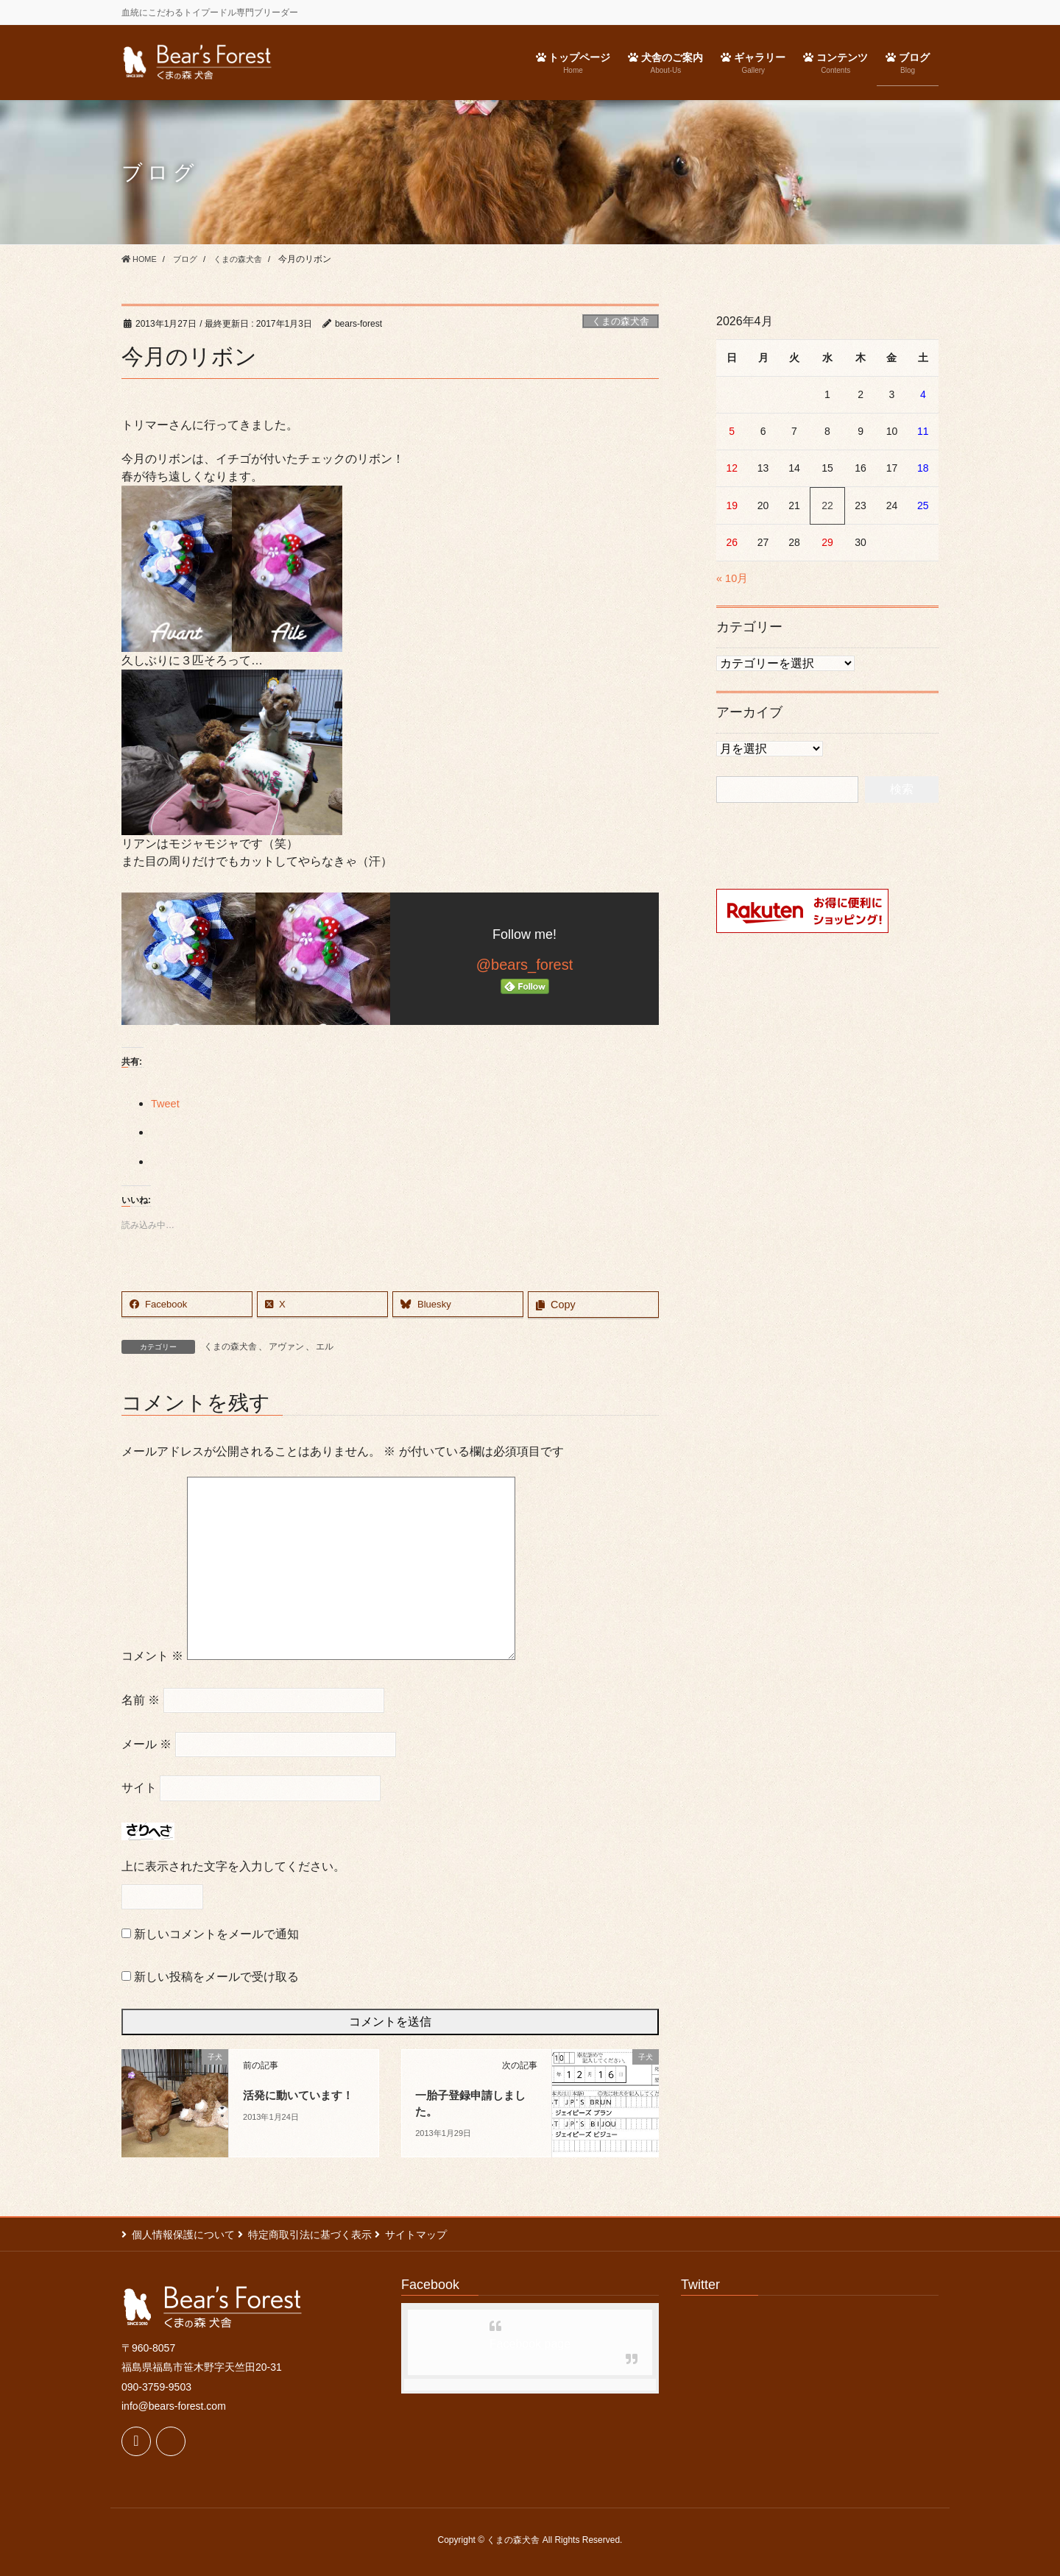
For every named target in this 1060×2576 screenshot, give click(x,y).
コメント (152, 1656)
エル (324, 1346)
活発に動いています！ (302, 2095)
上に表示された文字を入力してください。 (233, 1867)
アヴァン (286, 1346)
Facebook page (530, 2344)
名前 (140, 1700)
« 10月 (733, 578)
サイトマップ (432, 2234)
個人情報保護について (183, 2234)
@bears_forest (524, 965)
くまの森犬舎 (620, 321)
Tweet (167, 1103)
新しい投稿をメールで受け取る (216, 1976)
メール (146, 1744)
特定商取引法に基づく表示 (318, 2234)
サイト (139, 1788)
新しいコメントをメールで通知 (216, 1935)
